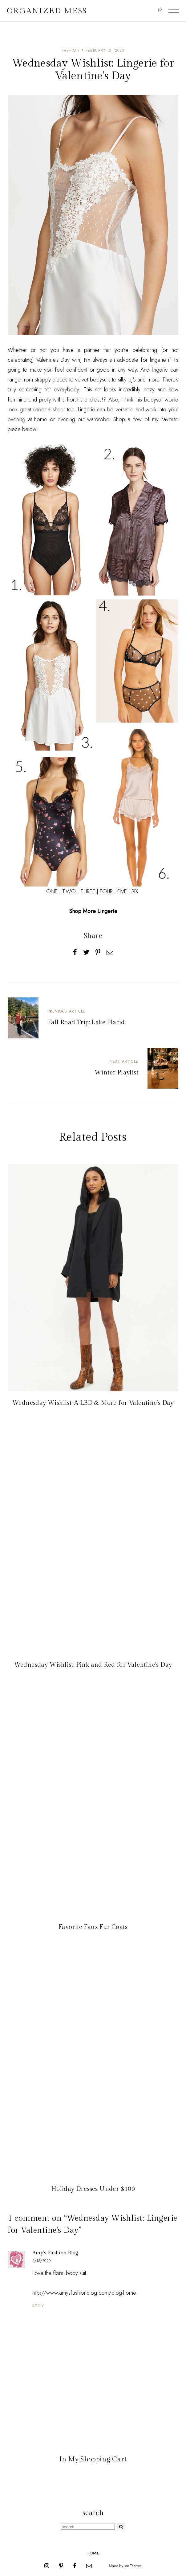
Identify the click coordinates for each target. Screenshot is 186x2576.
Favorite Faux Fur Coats (93, 1927)
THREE (87, 891)
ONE (52, 891)
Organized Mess (47, 10)
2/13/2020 (41, 2261)
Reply (38, 2306)
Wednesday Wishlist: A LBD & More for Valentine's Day (93, 1403)
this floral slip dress (80, 400)
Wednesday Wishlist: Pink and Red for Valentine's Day (93, 1665)
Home (93, 2553)
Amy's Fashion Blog (55, 2253)
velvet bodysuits (92, 380)
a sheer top (61, 410)
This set (92, 389)
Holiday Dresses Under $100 (93, 2189)
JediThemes (132, 2565)
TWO (69, 891)
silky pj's (126, 380)
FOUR (106, 891)
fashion (70, 50)
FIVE (122, 891)
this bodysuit (149, 400)
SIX (134, 891)
